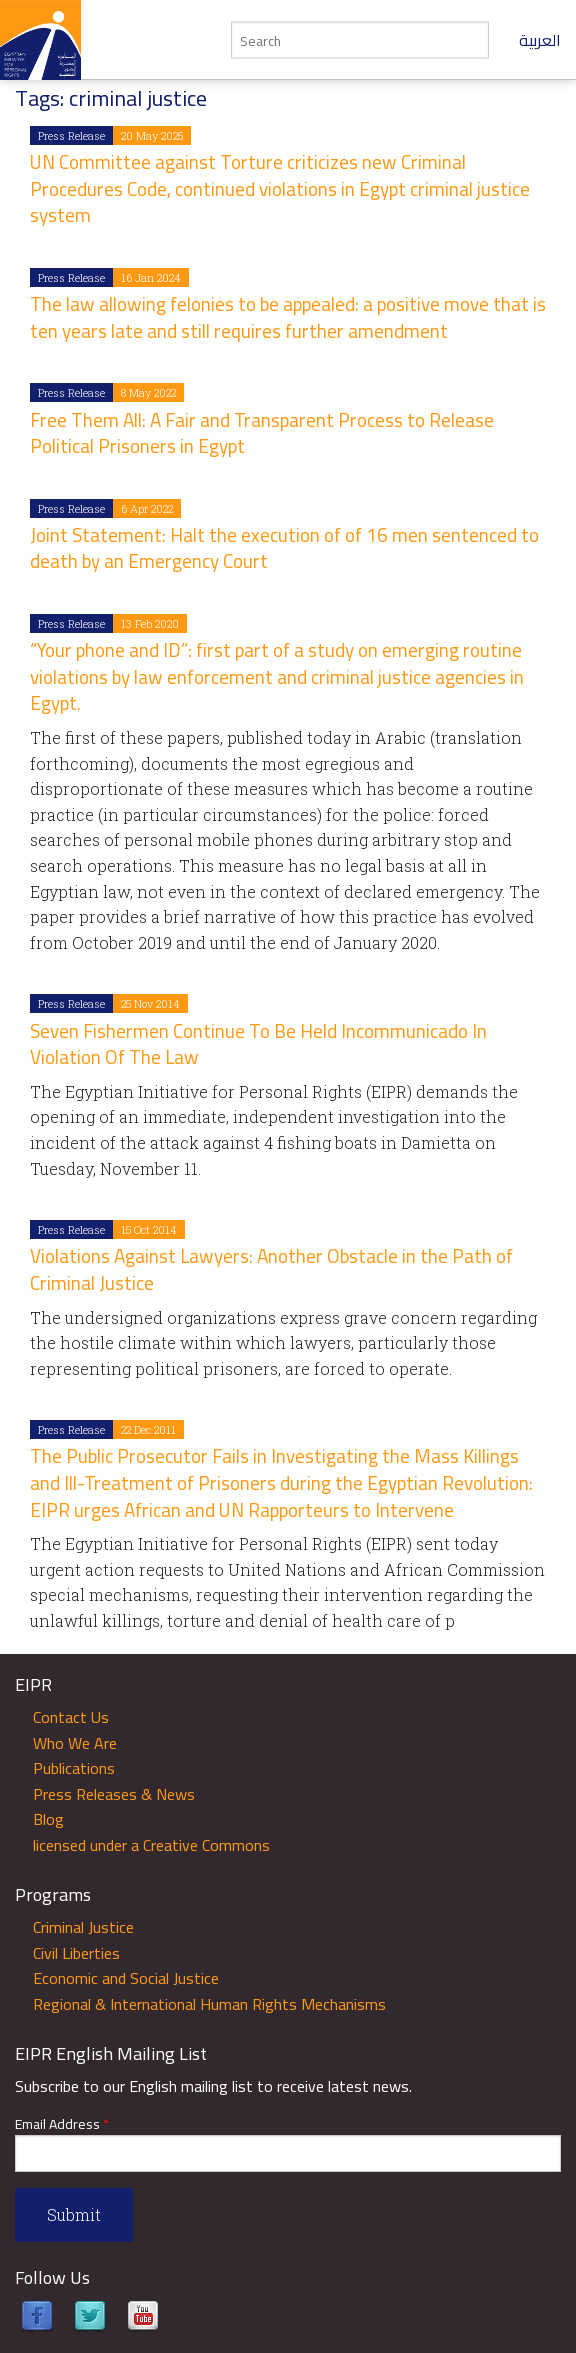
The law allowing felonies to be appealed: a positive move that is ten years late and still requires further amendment (288, 317)
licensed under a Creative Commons (151, 1845)
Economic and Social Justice (126, 1978)
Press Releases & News (114, 1794)
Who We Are (75, 1743)
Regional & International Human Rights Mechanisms (209, 2004)
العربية (540, 40)
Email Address (62, 2124)
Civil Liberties (76, 1953)
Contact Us (71, 1717)
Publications (74, 1768)
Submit (74, 2214)
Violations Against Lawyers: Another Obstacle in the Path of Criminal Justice (271, 1269)
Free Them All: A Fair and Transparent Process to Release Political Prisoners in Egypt (262, 433)
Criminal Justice (83, 1927)
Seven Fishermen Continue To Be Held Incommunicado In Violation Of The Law (258, 1044)
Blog (48, 1819)
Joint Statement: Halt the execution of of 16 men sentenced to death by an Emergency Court (284, 548)
